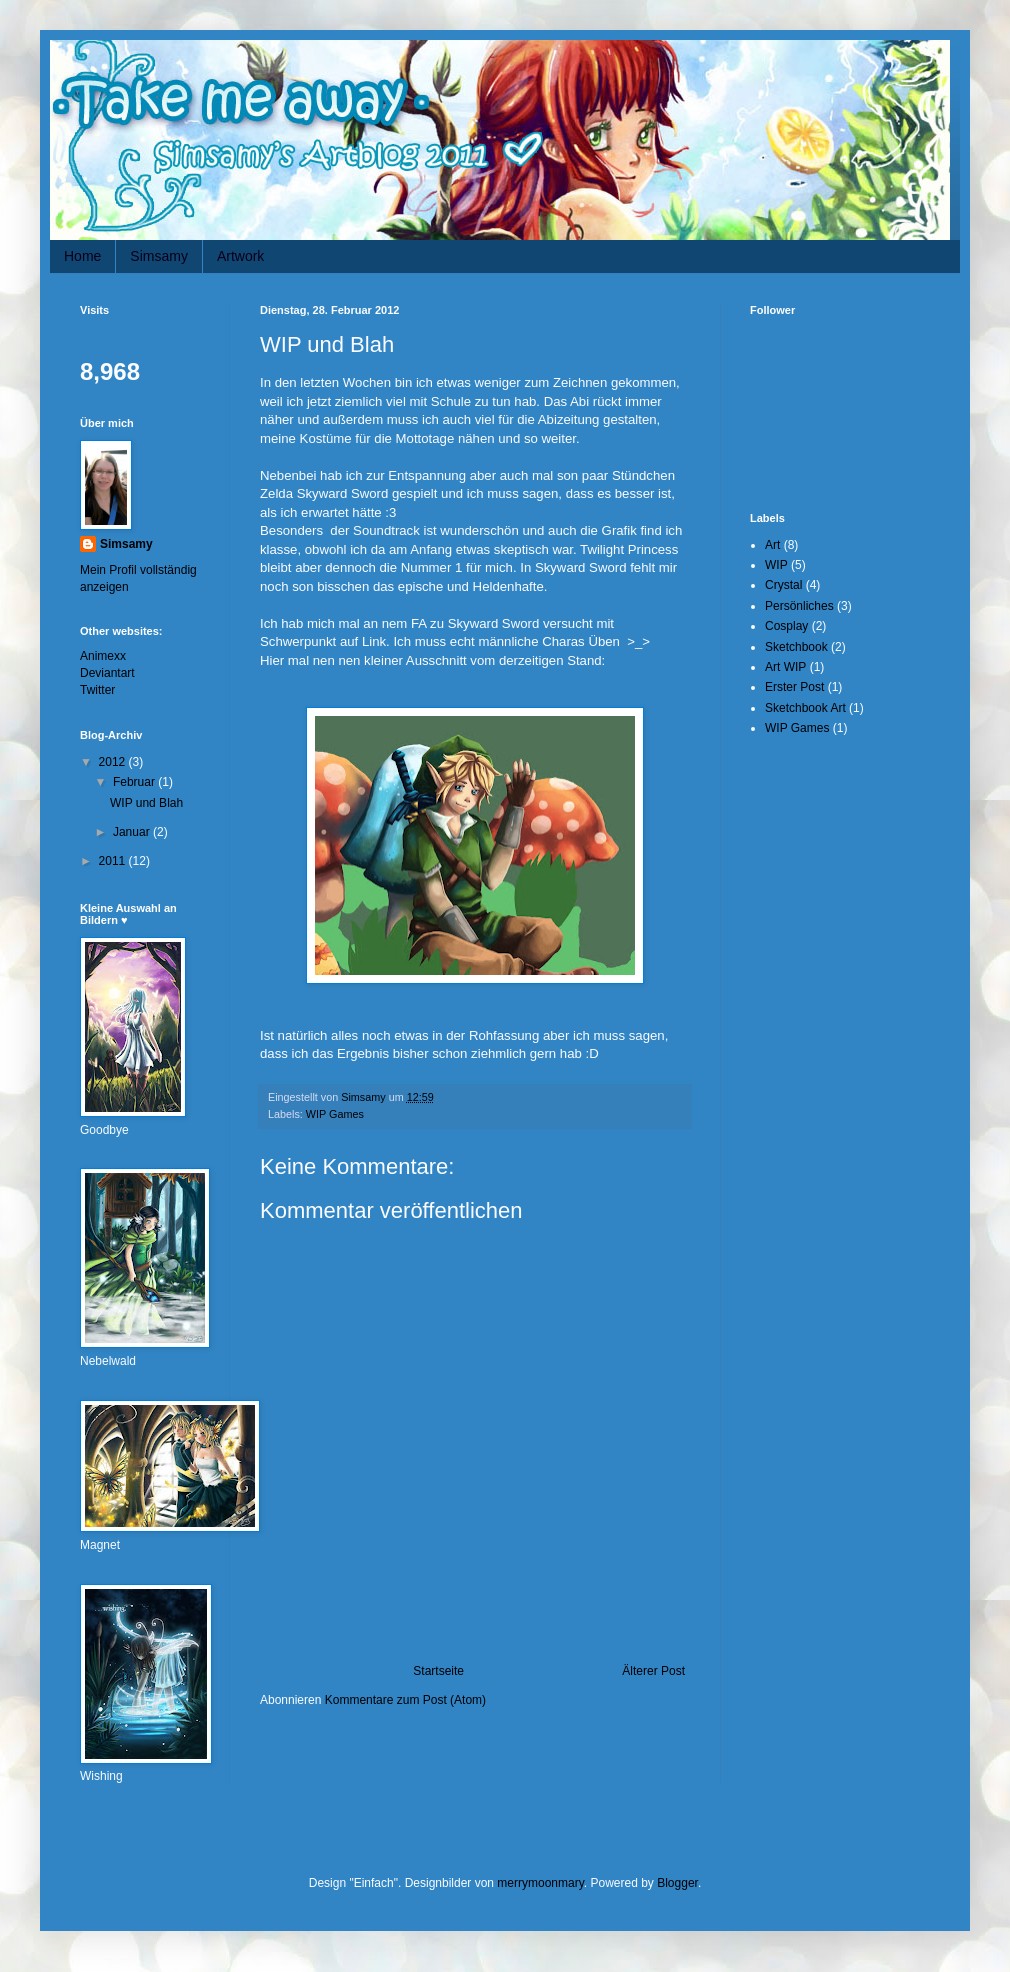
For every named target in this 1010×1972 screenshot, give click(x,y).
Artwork (240, 256)
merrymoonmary (540, 1883)
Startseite (438, 1671)
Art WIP (785, 667)
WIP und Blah (146, 803)
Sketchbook (796, 647)
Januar (133, 832)
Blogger (677, 1883)
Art (772, 545)
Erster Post (794, 687)
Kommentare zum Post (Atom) (405, 1700)
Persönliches (799, 606)
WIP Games (335, 1114)
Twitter (97, 690)
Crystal (783, 585)
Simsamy (159, 256)
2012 (114, 762)
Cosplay (786, 626)
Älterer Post (653, 1671)
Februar (135, 782)
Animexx (103, 656)
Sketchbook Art (805, 708)
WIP (776, 565)
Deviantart (107, 673)
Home (82, 256)
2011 (114, 861)
